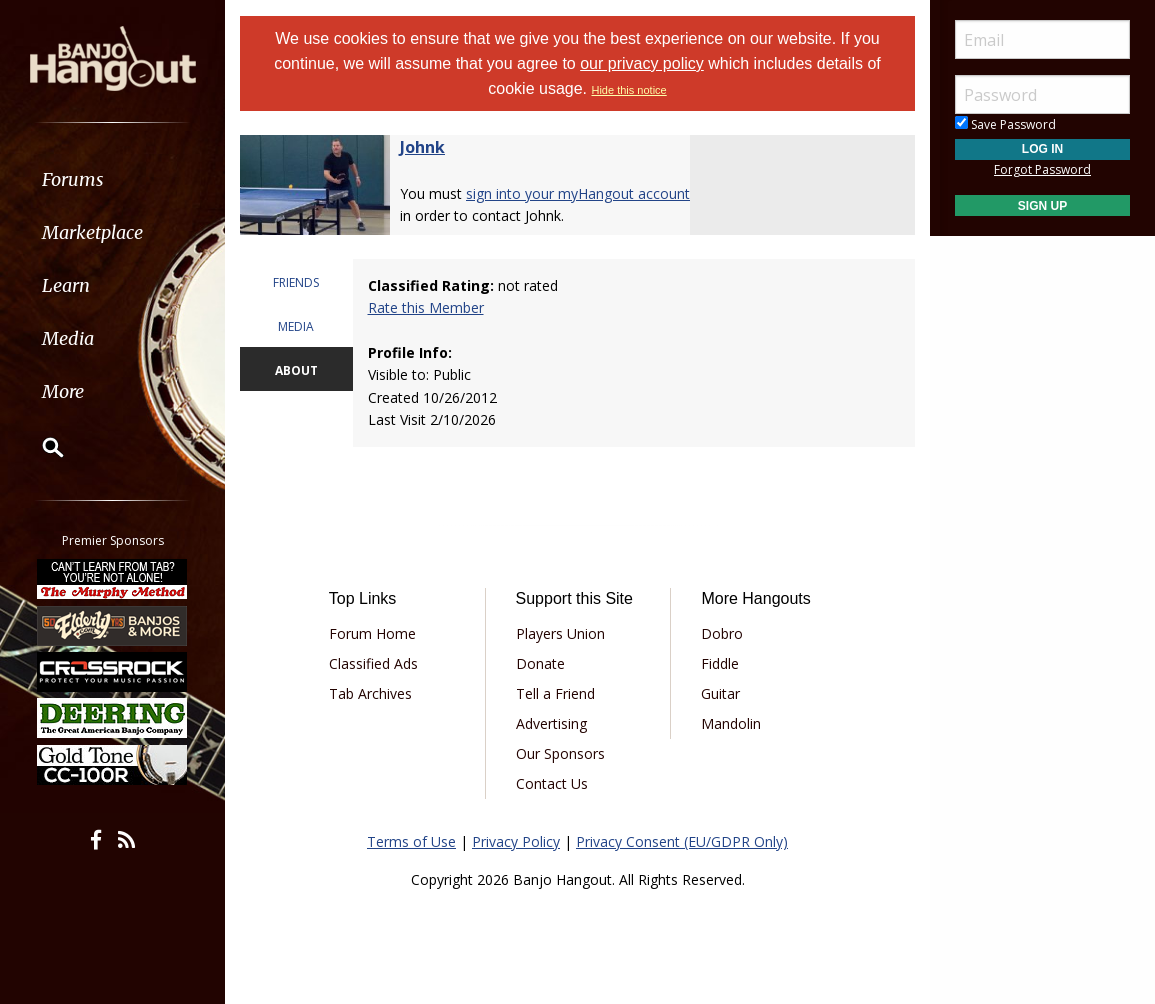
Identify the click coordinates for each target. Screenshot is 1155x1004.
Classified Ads (373, 663)
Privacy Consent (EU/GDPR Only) (682, 841)
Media (68, 338)
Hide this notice (628, 90)
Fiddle (720, 663)
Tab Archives (370, 693)
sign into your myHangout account (578, 193)
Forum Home (372, 633)
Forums (73, 179)
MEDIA (296, 326)
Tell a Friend (555, 693)
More (63, 391)
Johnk (422, 147)
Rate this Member (426, 307)
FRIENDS (296, 282)
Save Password (1005, 124)
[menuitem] (112, 179)
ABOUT (296, 370)
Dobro (722, 633)
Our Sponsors (560, 753)
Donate (540, 663)
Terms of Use (411, 841)
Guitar (720, 693)
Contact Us (552, 783)
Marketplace (92, 232)
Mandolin (731, 723)
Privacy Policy (516, 841)
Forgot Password (1042, 169)
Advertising (551, 723)
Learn (66, 285)
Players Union (560, 633)
